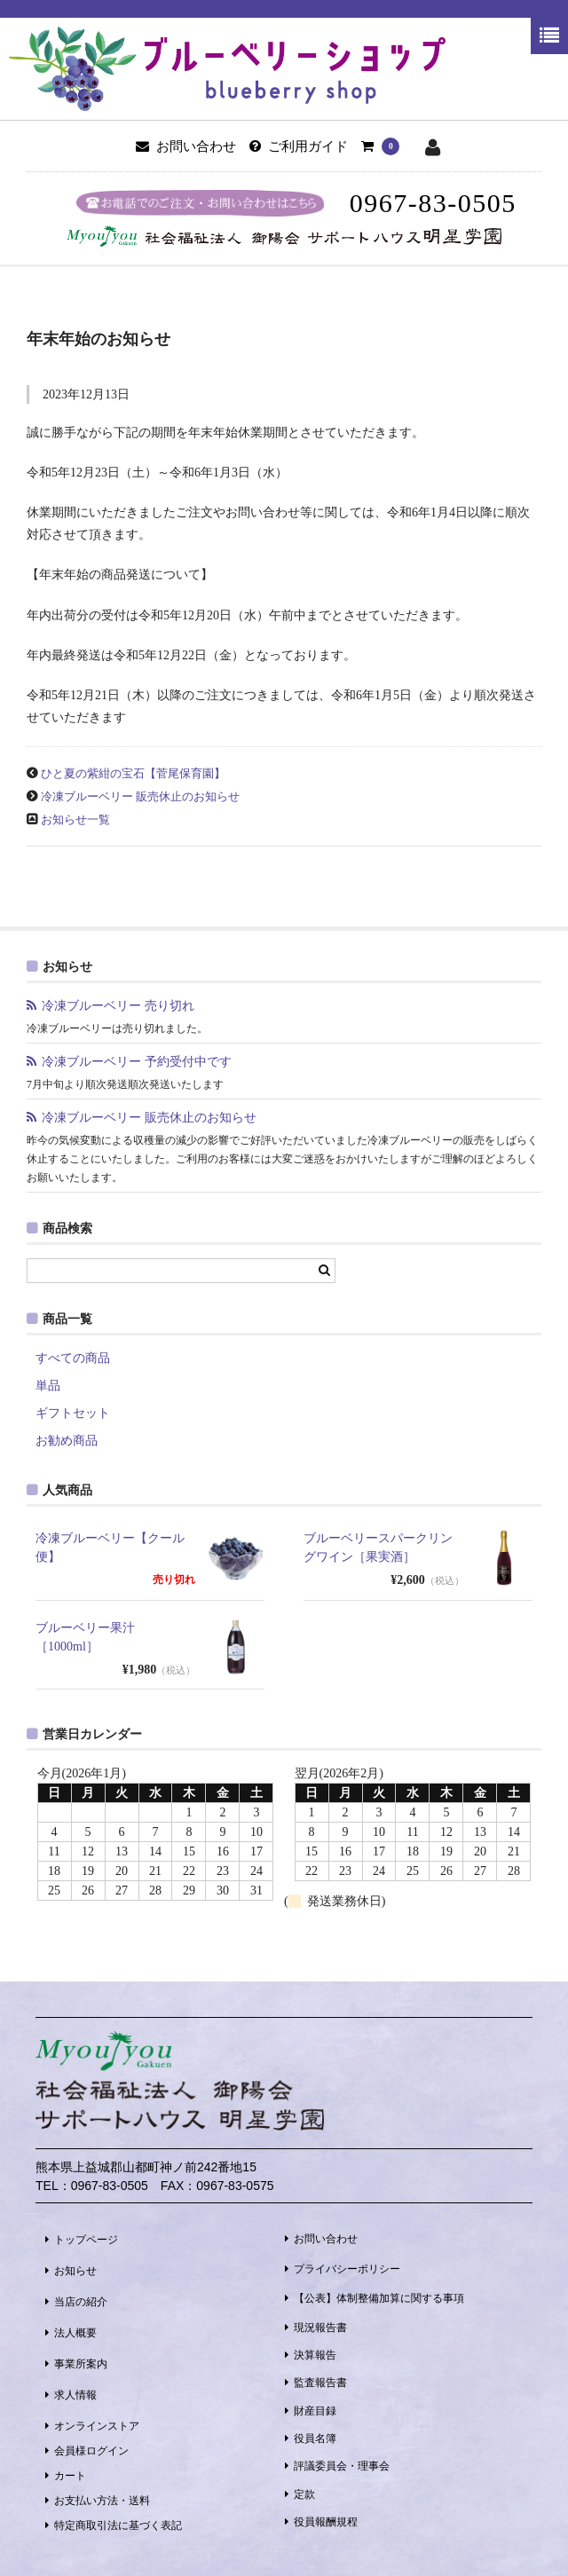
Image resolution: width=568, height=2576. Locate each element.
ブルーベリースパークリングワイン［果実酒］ (378, 1548)
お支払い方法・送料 (102, 2500)
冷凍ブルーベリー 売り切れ (124, 1005)
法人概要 (75, 2333)
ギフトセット (73, 1413)
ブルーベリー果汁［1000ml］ (85, 1637)
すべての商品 (73, 1358)
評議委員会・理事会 (342, 2466)
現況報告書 (320, 2327)
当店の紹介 (80, 2302)
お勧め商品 (67, 1440)
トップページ (86, 2239)
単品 (48, 1385)
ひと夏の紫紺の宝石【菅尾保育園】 (133, 774)
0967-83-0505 (433, 203)
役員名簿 (315, 2438)
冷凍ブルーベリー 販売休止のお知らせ (140, 797)
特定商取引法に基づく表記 (118, 2525)
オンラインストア (96, 2426)
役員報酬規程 (326, 2522)
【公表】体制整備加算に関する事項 (379, 2298)
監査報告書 (320, 2382)
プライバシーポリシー (347, 2269)
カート (70, 2476)
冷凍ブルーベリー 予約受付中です (137, 1061)
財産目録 (315, 2411)
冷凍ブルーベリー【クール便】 (110, 1548)
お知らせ (75, 2271)
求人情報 (75, 2395)
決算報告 (315, 2355)
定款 (304, 2494)
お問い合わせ (326, 2239)
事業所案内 (80, 2364)
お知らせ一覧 (75, 820)
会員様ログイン (91, 2451)
